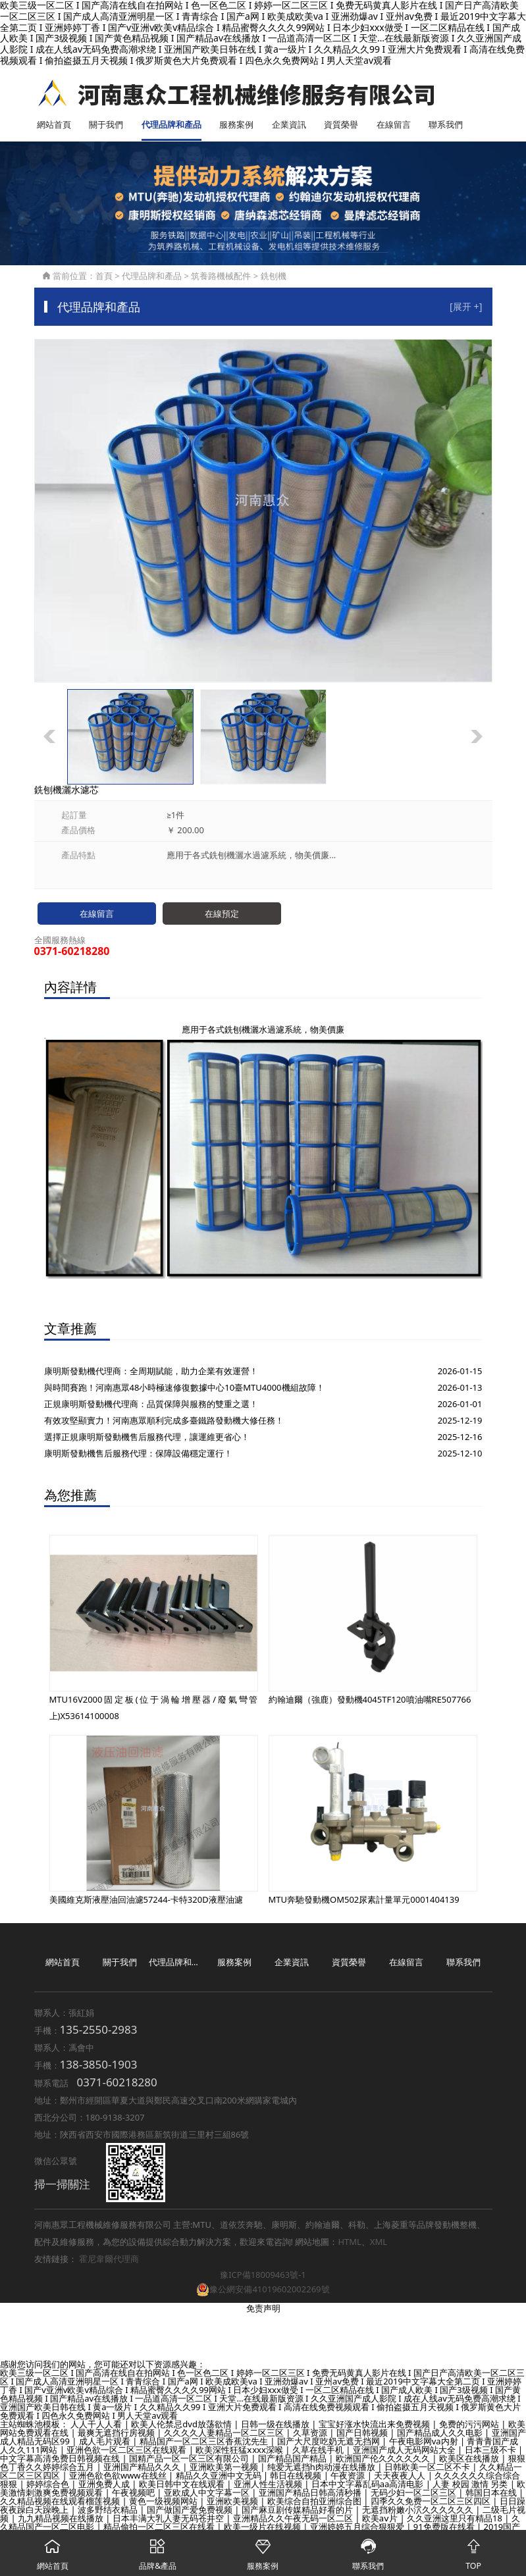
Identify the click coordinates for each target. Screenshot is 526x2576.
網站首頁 (54, 124)
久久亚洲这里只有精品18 (455, 2519)
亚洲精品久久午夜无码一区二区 (294, 2519)
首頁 (104, 276)
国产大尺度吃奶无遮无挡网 (329, 2442)
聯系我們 (446, 124)
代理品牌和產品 (171, 124)
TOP (473, 2551)
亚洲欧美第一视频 (225, 2467)
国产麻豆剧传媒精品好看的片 (298, 2510)
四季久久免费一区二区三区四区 (431, 2502)
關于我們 (106, 124)
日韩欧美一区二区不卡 (428, 2467)
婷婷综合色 (48, 2484)
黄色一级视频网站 (164, 2502)
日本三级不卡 (491, 2450)
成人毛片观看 (105, 2442)
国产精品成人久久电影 (441, 2433)
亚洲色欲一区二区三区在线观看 (127, 2450)
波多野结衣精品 (109, 2510)
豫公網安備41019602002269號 (262, 2289)
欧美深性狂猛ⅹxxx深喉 (240, 2450)
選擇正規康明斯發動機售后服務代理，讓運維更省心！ (147, 1437)
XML (378, 2242)
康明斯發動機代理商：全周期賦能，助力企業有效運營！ (151, 1371)
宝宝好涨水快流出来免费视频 (375, 2425)
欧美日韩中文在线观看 (182, 2484)
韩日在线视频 (296, 2476)
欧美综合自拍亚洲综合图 (315, 2502)
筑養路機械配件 (221, 276)
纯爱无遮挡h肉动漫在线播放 (322, 2467)
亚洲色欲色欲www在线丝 (119, 2476)
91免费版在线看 (445, 2527)
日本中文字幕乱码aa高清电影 (368, 2484)
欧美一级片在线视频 (263, 2527)
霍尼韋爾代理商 (109, 2259)
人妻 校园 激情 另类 (471, 2484)
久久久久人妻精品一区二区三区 (225, 2433)
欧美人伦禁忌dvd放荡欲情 (182, 2425)
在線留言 (394, 124)
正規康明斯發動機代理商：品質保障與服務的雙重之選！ (151, 1404)
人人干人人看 (97, 2425)
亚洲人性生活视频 (269, 2484)
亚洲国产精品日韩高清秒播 (311, 2493)
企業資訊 (289, 124)
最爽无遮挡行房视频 (117, 2433)
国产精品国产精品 (293, 2459)
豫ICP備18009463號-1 (263, 2274)
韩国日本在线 (492, 2493)
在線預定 (222, 914)
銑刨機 (273, 276)
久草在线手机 (319, 2450)
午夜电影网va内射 (424, 2442)
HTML (349, 2242)
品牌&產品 (158, 2551)
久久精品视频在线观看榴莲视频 (61, 2502)
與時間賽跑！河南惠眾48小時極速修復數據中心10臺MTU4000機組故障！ (184, 1387)
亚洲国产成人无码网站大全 (405, 2450)
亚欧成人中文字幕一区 (207, 2493)
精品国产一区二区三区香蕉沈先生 (205, 2442)
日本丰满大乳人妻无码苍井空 (169, 2519)
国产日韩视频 (363, 2433)
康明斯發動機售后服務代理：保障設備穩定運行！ (138, 1453)
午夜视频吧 (134, 2493)
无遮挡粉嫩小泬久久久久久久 (418, 2510)
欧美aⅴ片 (381, 2519)
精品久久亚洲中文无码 (219, 2476)
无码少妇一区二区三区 (414, 2493)
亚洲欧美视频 (233, 2502)
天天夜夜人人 (400, 2476)
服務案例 (236, 124)
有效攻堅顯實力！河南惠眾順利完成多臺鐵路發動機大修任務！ (164, 1420)
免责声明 (263, 2309)
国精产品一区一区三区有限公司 (190, 2459)
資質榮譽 (341, 124)
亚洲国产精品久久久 (142, 2467)
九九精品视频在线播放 (61, 2519)
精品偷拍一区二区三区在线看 (160, 2527)
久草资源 (311, 2433)
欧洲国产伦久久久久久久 (384, 2459)
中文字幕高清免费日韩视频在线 (61, 2459)
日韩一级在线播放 (276, 2425)
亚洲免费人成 (105, 2484)
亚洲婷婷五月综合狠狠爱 (358, 2527)
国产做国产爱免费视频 (190, 2510)
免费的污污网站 (470, 2425)
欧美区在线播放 (470, 2459)
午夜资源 (348, 2476)
